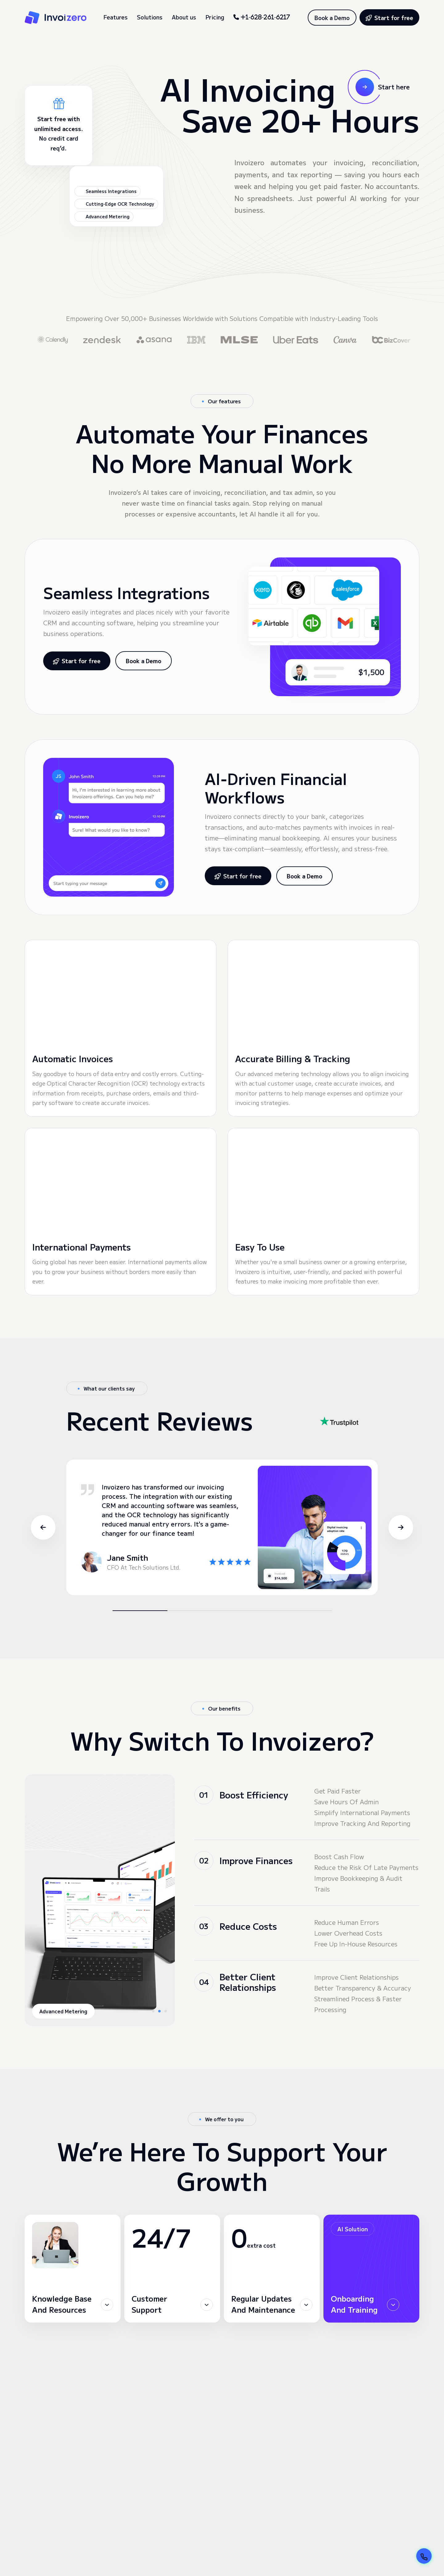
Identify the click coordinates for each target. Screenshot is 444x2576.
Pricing (214, 17)
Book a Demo (332, 18)
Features (115, 17)
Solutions (149, 17)
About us (184, 17)
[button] (30, 1461)
